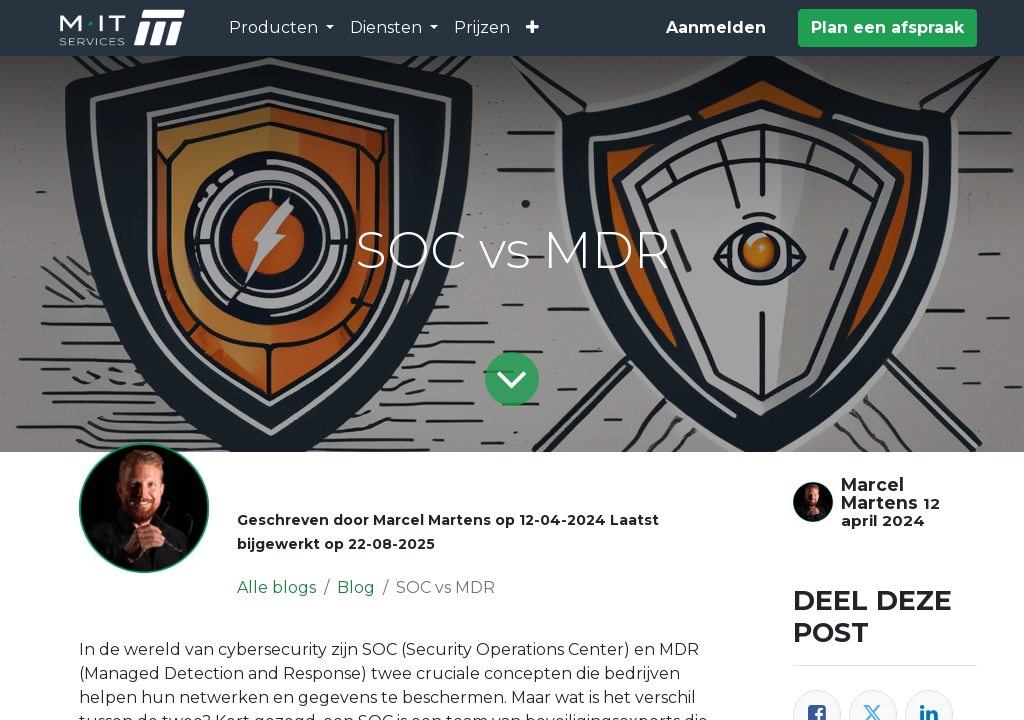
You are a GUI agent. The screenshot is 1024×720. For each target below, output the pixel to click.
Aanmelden (716, 27)
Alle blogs (276, 587)
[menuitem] (482, 28)
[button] (532, 28)
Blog (356, 587)
